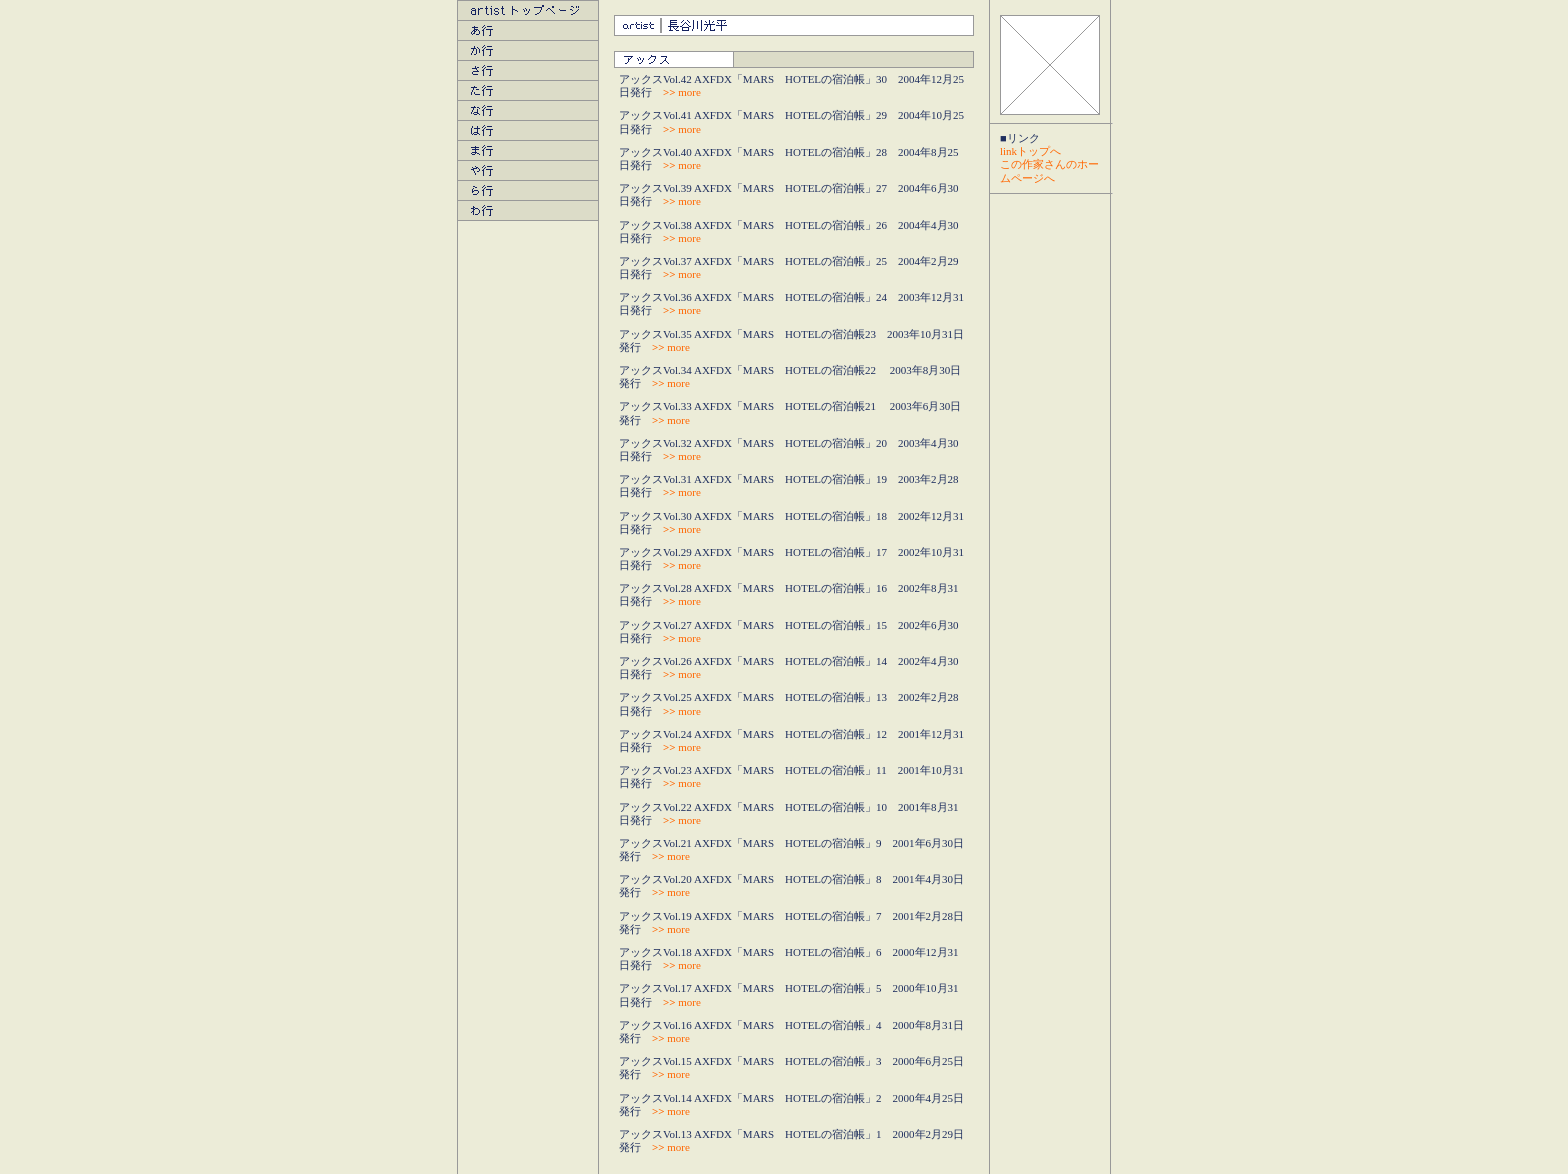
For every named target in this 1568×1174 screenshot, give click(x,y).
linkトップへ (1030, 151)
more (682, 92)
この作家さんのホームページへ (1049, 170)
